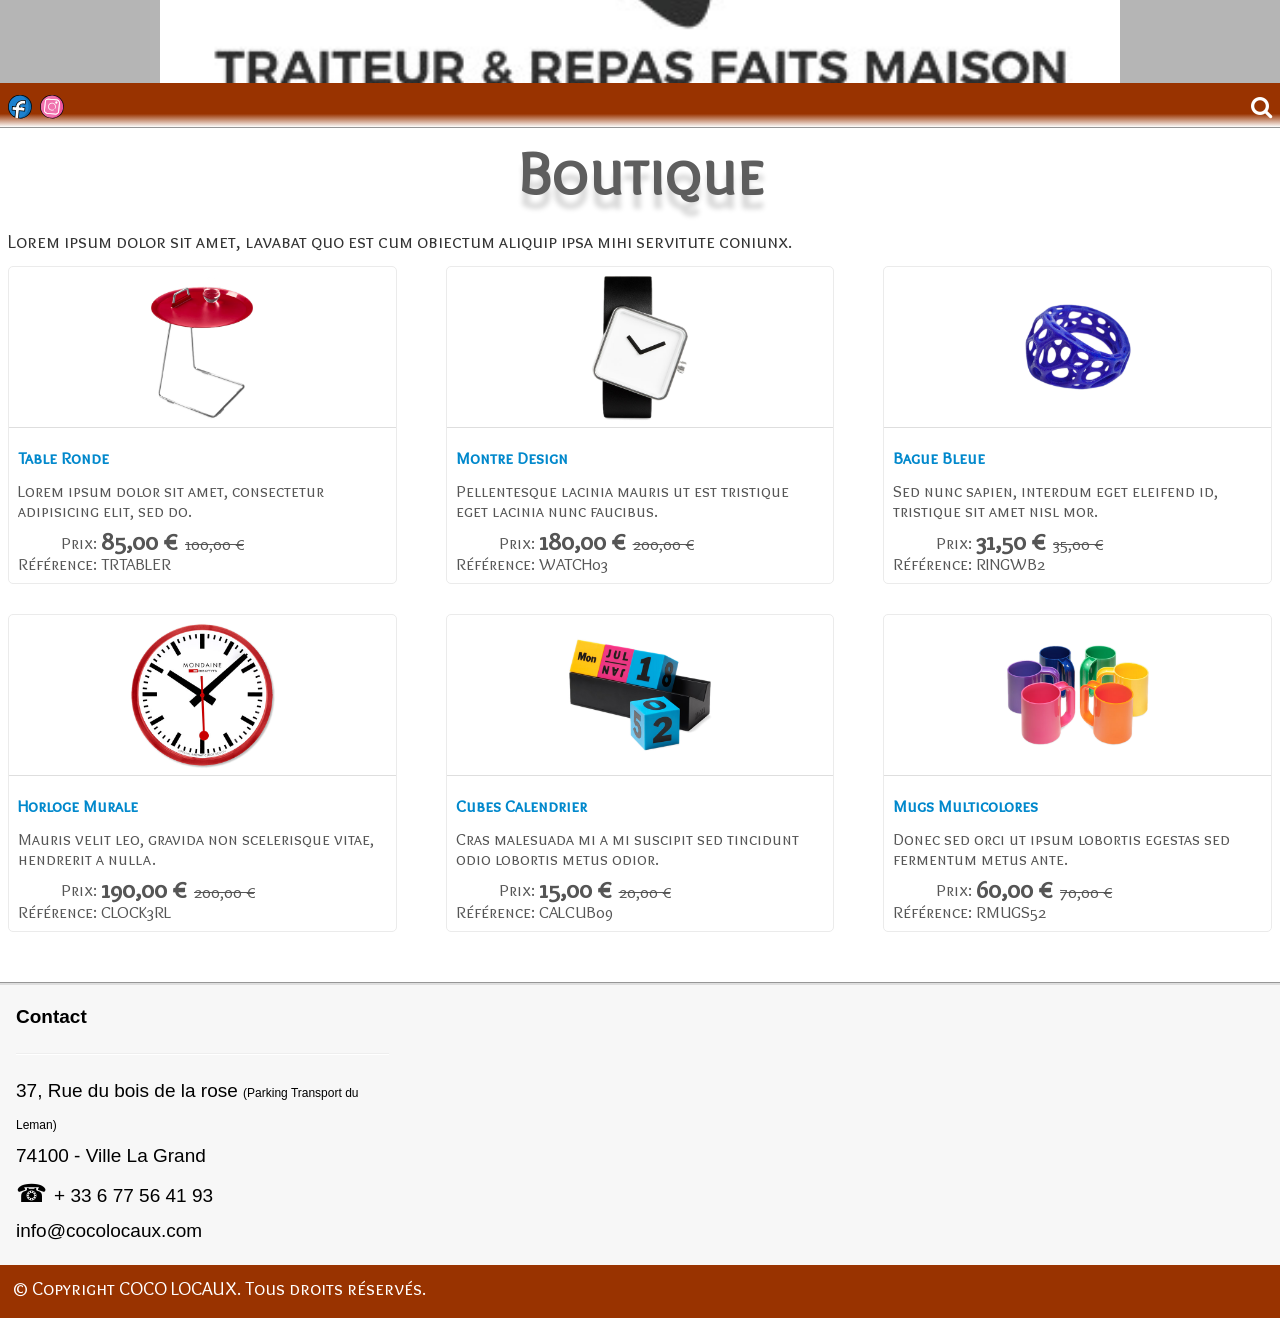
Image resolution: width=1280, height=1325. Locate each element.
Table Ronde (67, 459)
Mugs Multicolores (975, 811)
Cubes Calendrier (529, 811)
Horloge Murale (86, 811)
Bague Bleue (944, 459)
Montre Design (518, 459)
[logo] (23, 31)
